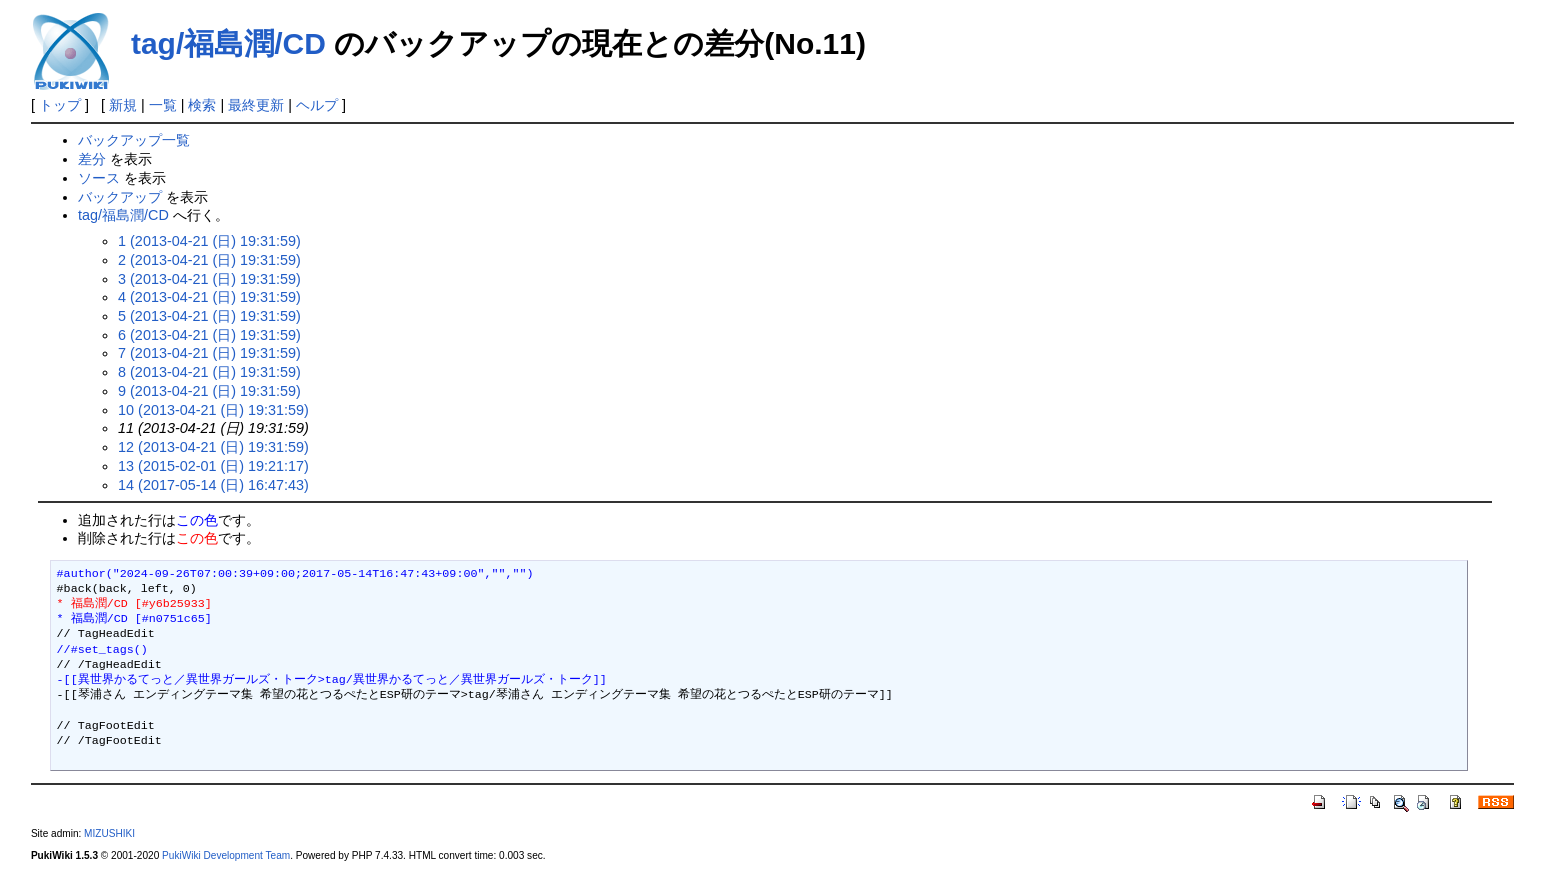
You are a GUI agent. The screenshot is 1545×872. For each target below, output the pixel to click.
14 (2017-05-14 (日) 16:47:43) (213, 485)
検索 (202, 105)
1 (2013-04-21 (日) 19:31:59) (209, 241)
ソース (99, 178)
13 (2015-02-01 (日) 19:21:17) (213, 466)
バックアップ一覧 (134, 140)
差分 (92, 159)
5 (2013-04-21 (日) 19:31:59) (209, 316)
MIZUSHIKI (109, 833)
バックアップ (120, 197)
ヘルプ (317, 105)
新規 (123, 105)
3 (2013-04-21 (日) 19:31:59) (209, 279)
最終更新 (256, 105)
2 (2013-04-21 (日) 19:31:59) (209, 260)
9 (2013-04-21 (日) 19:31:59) (209, 391)
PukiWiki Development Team (226, 855)
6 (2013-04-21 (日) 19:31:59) (209, 335)
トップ (60, 105)
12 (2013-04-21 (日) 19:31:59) (213, 447)
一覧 (163, 105)
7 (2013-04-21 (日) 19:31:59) (209, 353)
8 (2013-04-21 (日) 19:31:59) (209, 372)
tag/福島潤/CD (228, 43)
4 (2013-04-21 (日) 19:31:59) (209, 297)
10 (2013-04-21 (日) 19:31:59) (213, 410)
